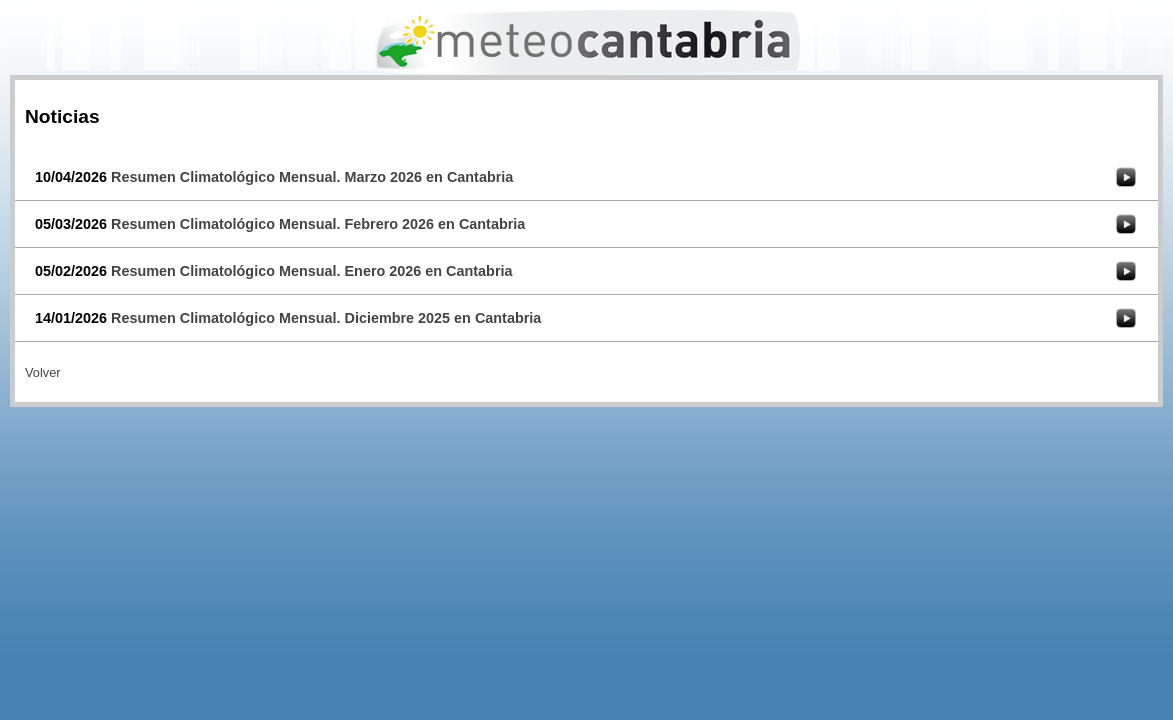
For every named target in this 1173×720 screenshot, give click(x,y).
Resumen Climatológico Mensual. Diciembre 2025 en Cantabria (326, 318)
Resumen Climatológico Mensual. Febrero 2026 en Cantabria (318, 224)
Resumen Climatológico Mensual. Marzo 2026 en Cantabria (312, 177)
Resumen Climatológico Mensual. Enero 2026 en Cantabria (311, 271)
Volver (43, 372)
